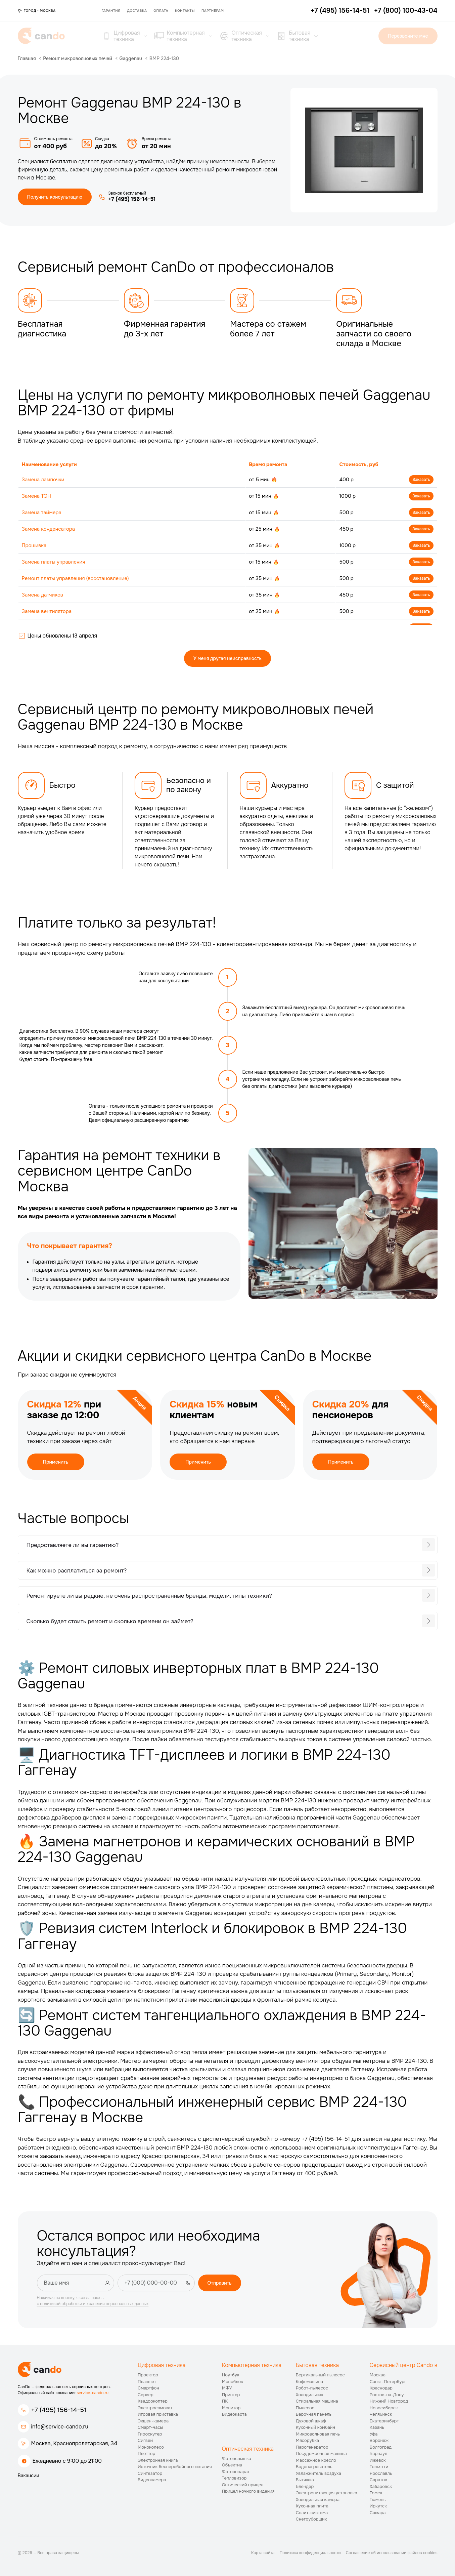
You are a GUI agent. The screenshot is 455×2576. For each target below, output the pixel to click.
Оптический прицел (243, 2485)
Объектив (232, 2465)
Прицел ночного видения (248, 2491)
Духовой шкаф (311, 2421)
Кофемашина (309, 2381)
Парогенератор (312, 2447)
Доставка (137, 10)
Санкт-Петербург (388, 2381)
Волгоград (381, 2447)
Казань (377, 2427)
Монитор (231, 2408)
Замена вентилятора (47, 611)
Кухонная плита (312, 2506)
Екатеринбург (384, 2421)
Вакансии (28, 2475)
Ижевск (378, 2460)
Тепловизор (234, 2478)
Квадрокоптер (153, 2401)
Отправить (220, 2283)
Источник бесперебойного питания (175, 2466)
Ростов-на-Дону (387, 2395)
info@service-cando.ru (59, 2426)
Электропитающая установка (326, 2493)
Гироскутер (150, 2434)
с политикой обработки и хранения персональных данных (93, 2303)
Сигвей (145, 2440)
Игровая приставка (158, 2414)
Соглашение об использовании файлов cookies (392, 2552)
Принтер (231, 2395)
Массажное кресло (316, 2460)
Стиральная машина (317, 2401)
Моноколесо (151, 2447)
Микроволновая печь (318, 2434)
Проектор (148, 2375)
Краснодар (381, 2388)
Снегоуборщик (311, 2519)
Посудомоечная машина (321, 2453)
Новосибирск (384, 2408)
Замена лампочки (43, 479)
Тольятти (379, 2466)
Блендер (305, 2486)
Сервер (145, 2395)
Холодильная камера (317, 2499)
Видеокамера (152, 2480)
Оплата (160, 10)
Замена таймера (41, 512)
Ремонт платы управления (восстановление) (75, 578)
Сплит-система (312, 2513)
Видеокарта (234, 2414)
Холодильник (309, 2395)
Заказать (421, 479)
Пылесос (305, 2408)
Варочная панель (314, 2414)
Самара (378, 2513)
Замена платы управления (53, 562)
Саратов (378, 2480)
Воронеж (379, 2440)
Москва (377, 2375)
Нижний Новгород (389, 2401)
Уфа (374, 2434)
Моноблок (232, 2381)
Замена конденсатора (48, 529)
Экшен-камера (153, 2421)
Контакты (185, 10)
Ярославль (381, 2473)
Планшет (147, 2381)
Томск (376, 2493)
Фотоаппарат (236, 2472)
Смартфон (148, 2388)
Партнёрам (212, 10)
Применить (56, 1462)
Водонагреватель (314, 2466)
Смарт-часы (150, 2427)
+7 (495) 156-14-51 (59, 2410)
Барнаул (379, 2453)
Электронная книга (158, 2460)
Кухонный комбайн (315, 2427)
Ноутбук (230, 2375)
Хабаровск (381, 2486)
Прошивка (34, 545)
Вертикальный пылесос (320, 2375)
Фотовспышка (236, 2458)
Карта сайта (262, 2552)
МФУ (227, 2388)
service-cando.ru (92, 2393)
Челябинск (381, 2414)
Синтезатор (150, 2473)
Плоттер (146, 2453)
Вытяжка (305, 2480)
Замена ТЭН (36, 496)
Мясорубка (307, 2440)
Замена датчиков (42, 594)
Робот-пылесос (312, 2388)
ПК (225, 2401)
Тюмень (378, 2499)
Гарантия (111, 10)
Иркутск (378, 2506)
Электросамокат (155, 2408)
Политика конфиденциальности (309, 2552)
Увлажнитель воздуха (318, 2473)
